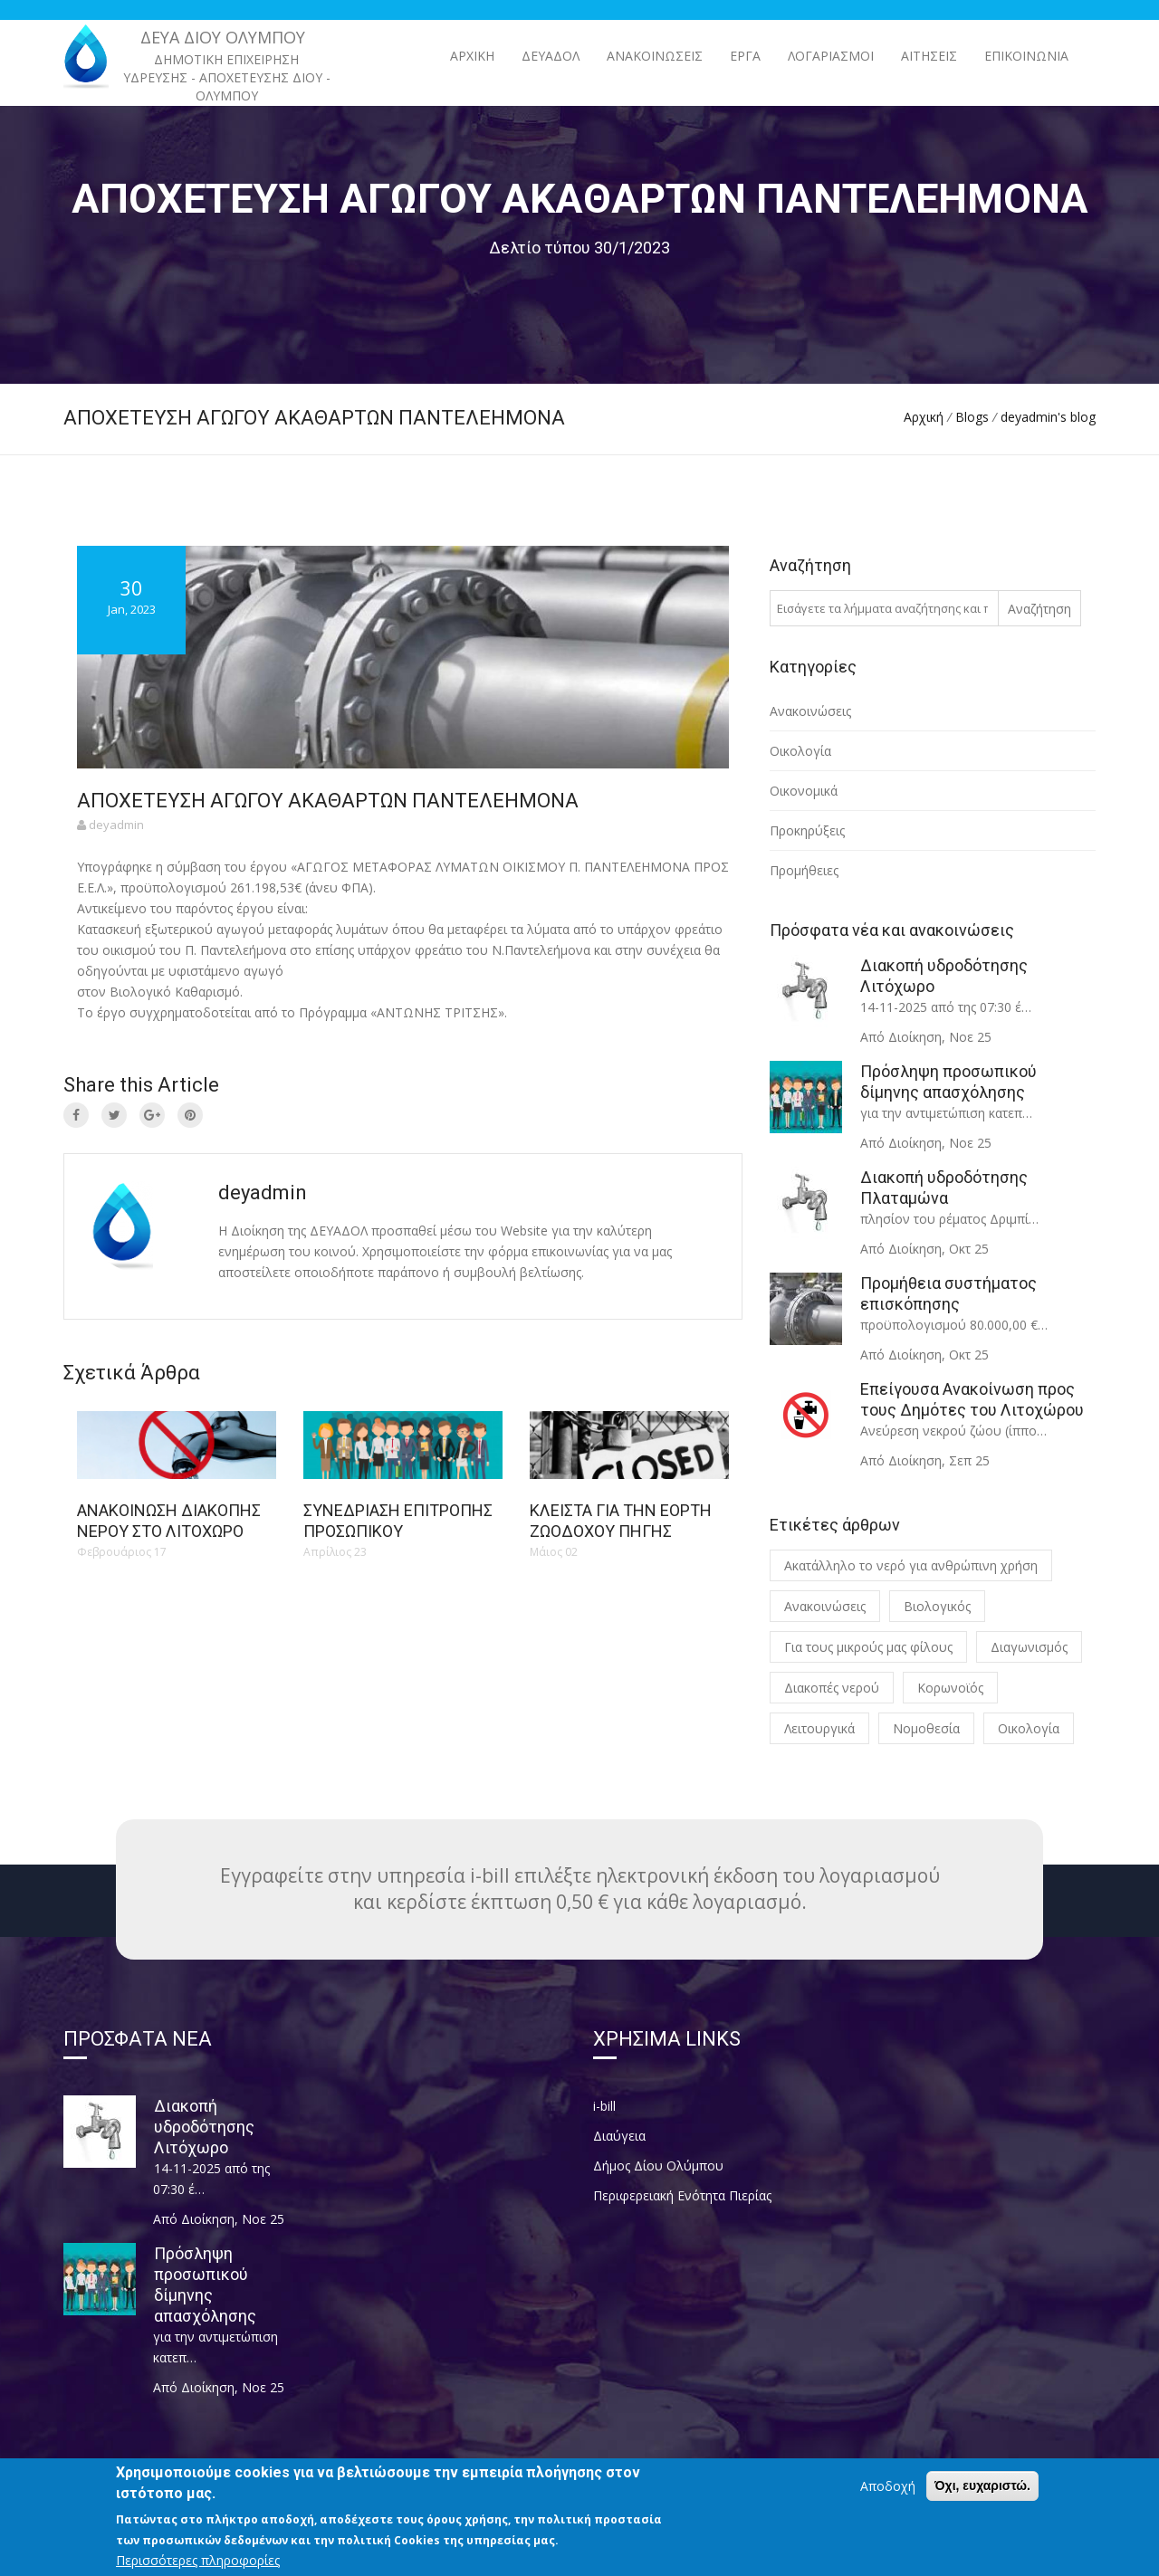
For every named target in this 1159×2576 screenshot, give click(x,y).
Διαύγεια (619, 2135)
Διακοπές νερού (831, 1687)
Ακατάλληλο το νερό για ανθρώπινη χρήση (911, 1565)
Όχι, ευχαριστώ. (982, 2500)
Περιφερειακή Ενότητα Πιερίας (682, 2195)
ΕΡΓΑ (745, 55)
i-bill (604, 2105)
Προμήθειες (804, 870)
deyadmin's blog (1048, 416)
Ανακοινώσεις (810, 711)
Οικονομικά (804, 790)
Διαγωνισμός (1029, 1646)
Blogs (972, 416)
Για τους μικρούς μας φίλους (868, 1646)
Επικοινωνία (1026, 55)
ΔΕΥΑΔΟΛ (551, 55)
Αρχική (472, 55)
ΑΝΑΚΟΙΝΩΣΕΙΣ (655, 55)
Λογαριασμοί (831, 55)
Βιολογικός (937, 1606)
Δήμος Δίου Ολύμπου (658, 2165)
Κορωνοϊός (950, 1687)
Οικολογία (800, 750)
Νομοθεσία (926, 1728)
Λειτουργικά (819, 1728)
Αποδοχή (887, 2500)
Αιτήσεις (929, 55)
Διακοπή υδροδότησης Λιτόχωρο (204, 2126)
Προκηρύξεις (807, 830)
